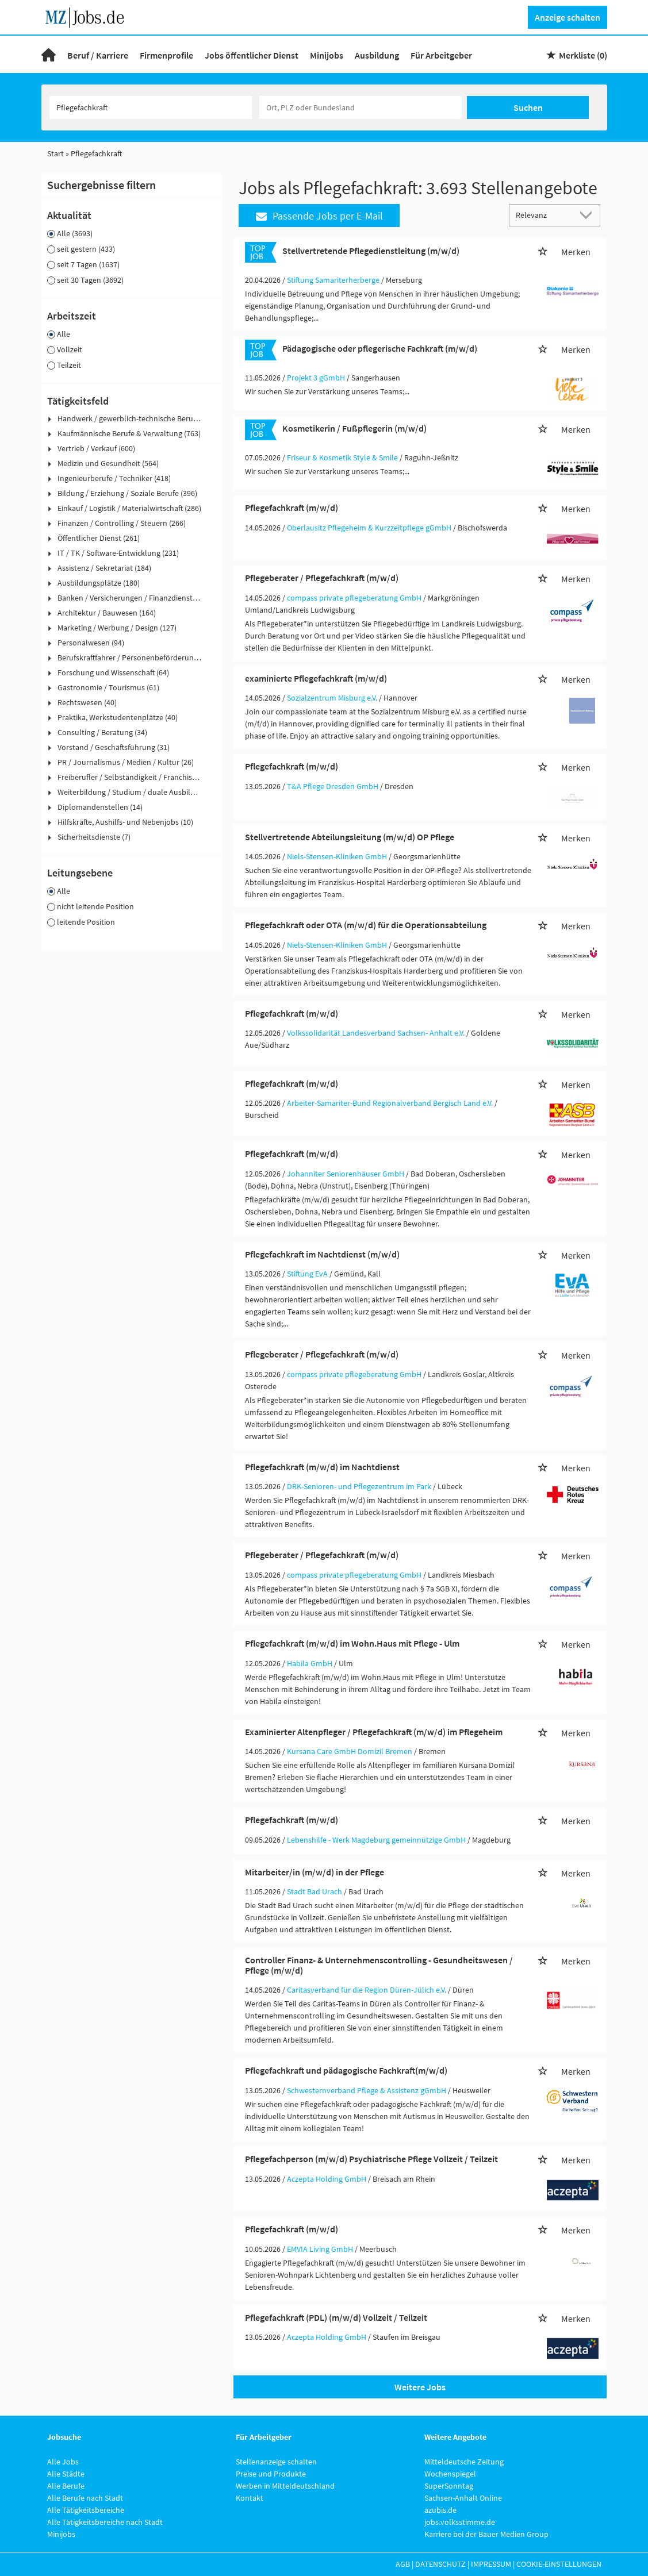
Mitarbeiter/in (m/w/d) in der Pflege (314, 1872)
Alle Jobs (63, 2461)
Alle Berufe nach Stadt (85, 2498)
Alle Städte (66, 2474)
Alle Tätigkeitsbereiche (85, 2510)
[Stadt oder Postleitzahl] (360, 107)
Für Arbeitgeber (441, 55)
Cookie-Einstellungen (558, 2564)
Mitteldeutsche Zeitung (464, 2461)
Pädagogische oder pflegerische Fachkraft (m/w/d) (379, 348)
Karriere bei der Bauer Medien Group (486, 2534)
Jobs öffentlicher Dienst (251, 55)
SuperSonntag (448, 2486)
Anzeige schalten (567, 17)
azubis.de (440, 2510)
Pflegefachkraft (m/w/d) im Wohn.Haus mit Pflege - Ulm (352, 1643)
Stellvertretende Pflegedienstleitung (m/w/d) (370, 250)
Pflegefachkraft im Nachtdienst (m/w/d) (322, 1254)
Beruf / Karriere (97, 55)
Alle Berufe (66, 2486)
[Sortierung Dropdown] (588, 214)
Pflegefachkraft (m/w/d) (291, 507)
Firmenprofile (166, 55)
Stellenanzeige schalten (276, 2461)
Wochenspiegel (450, 2474)
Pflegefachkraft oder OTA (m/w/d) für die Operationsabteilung (365, 925)
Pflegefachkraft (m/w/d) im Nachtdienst (322, 1466)
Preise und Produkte (271, 2474)
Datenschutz (440, 2564)
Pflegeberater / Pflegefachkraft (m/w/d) (321, 577)
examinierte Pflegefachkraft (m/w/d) (316, 678)
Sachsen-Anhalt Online (463, 2498)
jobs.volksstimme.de (459, 2522)
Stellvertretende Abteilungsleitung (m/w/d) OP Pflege (349, 837)
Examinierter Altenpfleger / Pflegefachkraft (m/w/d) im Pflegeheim (374, 1731)
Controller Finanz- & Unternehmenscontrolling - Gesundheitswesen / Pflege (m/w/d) (379, 1965)
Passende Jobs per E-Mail (319, 215)
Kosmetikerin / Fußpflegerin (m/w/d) (354, 428)
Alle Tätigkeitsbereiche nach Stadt (105, 2522)
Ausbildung (377, 55)
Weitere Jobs (420, 2387)
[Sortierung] (543, 214)
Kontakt (249, 2498)
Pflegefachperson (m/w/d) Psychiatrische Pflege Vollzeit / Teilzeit (371, 2158)
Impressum (491, 2564)
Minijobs (326, 55)
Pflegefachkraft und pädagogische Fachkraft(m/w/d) (346, 2070)
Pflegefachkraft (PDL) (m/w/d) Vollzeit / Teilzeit (336, 2317)
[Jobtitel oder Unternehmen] (150, 107)
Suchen (528, 107)
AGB (403, 2564)
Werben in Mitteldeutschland (285, 2486)
